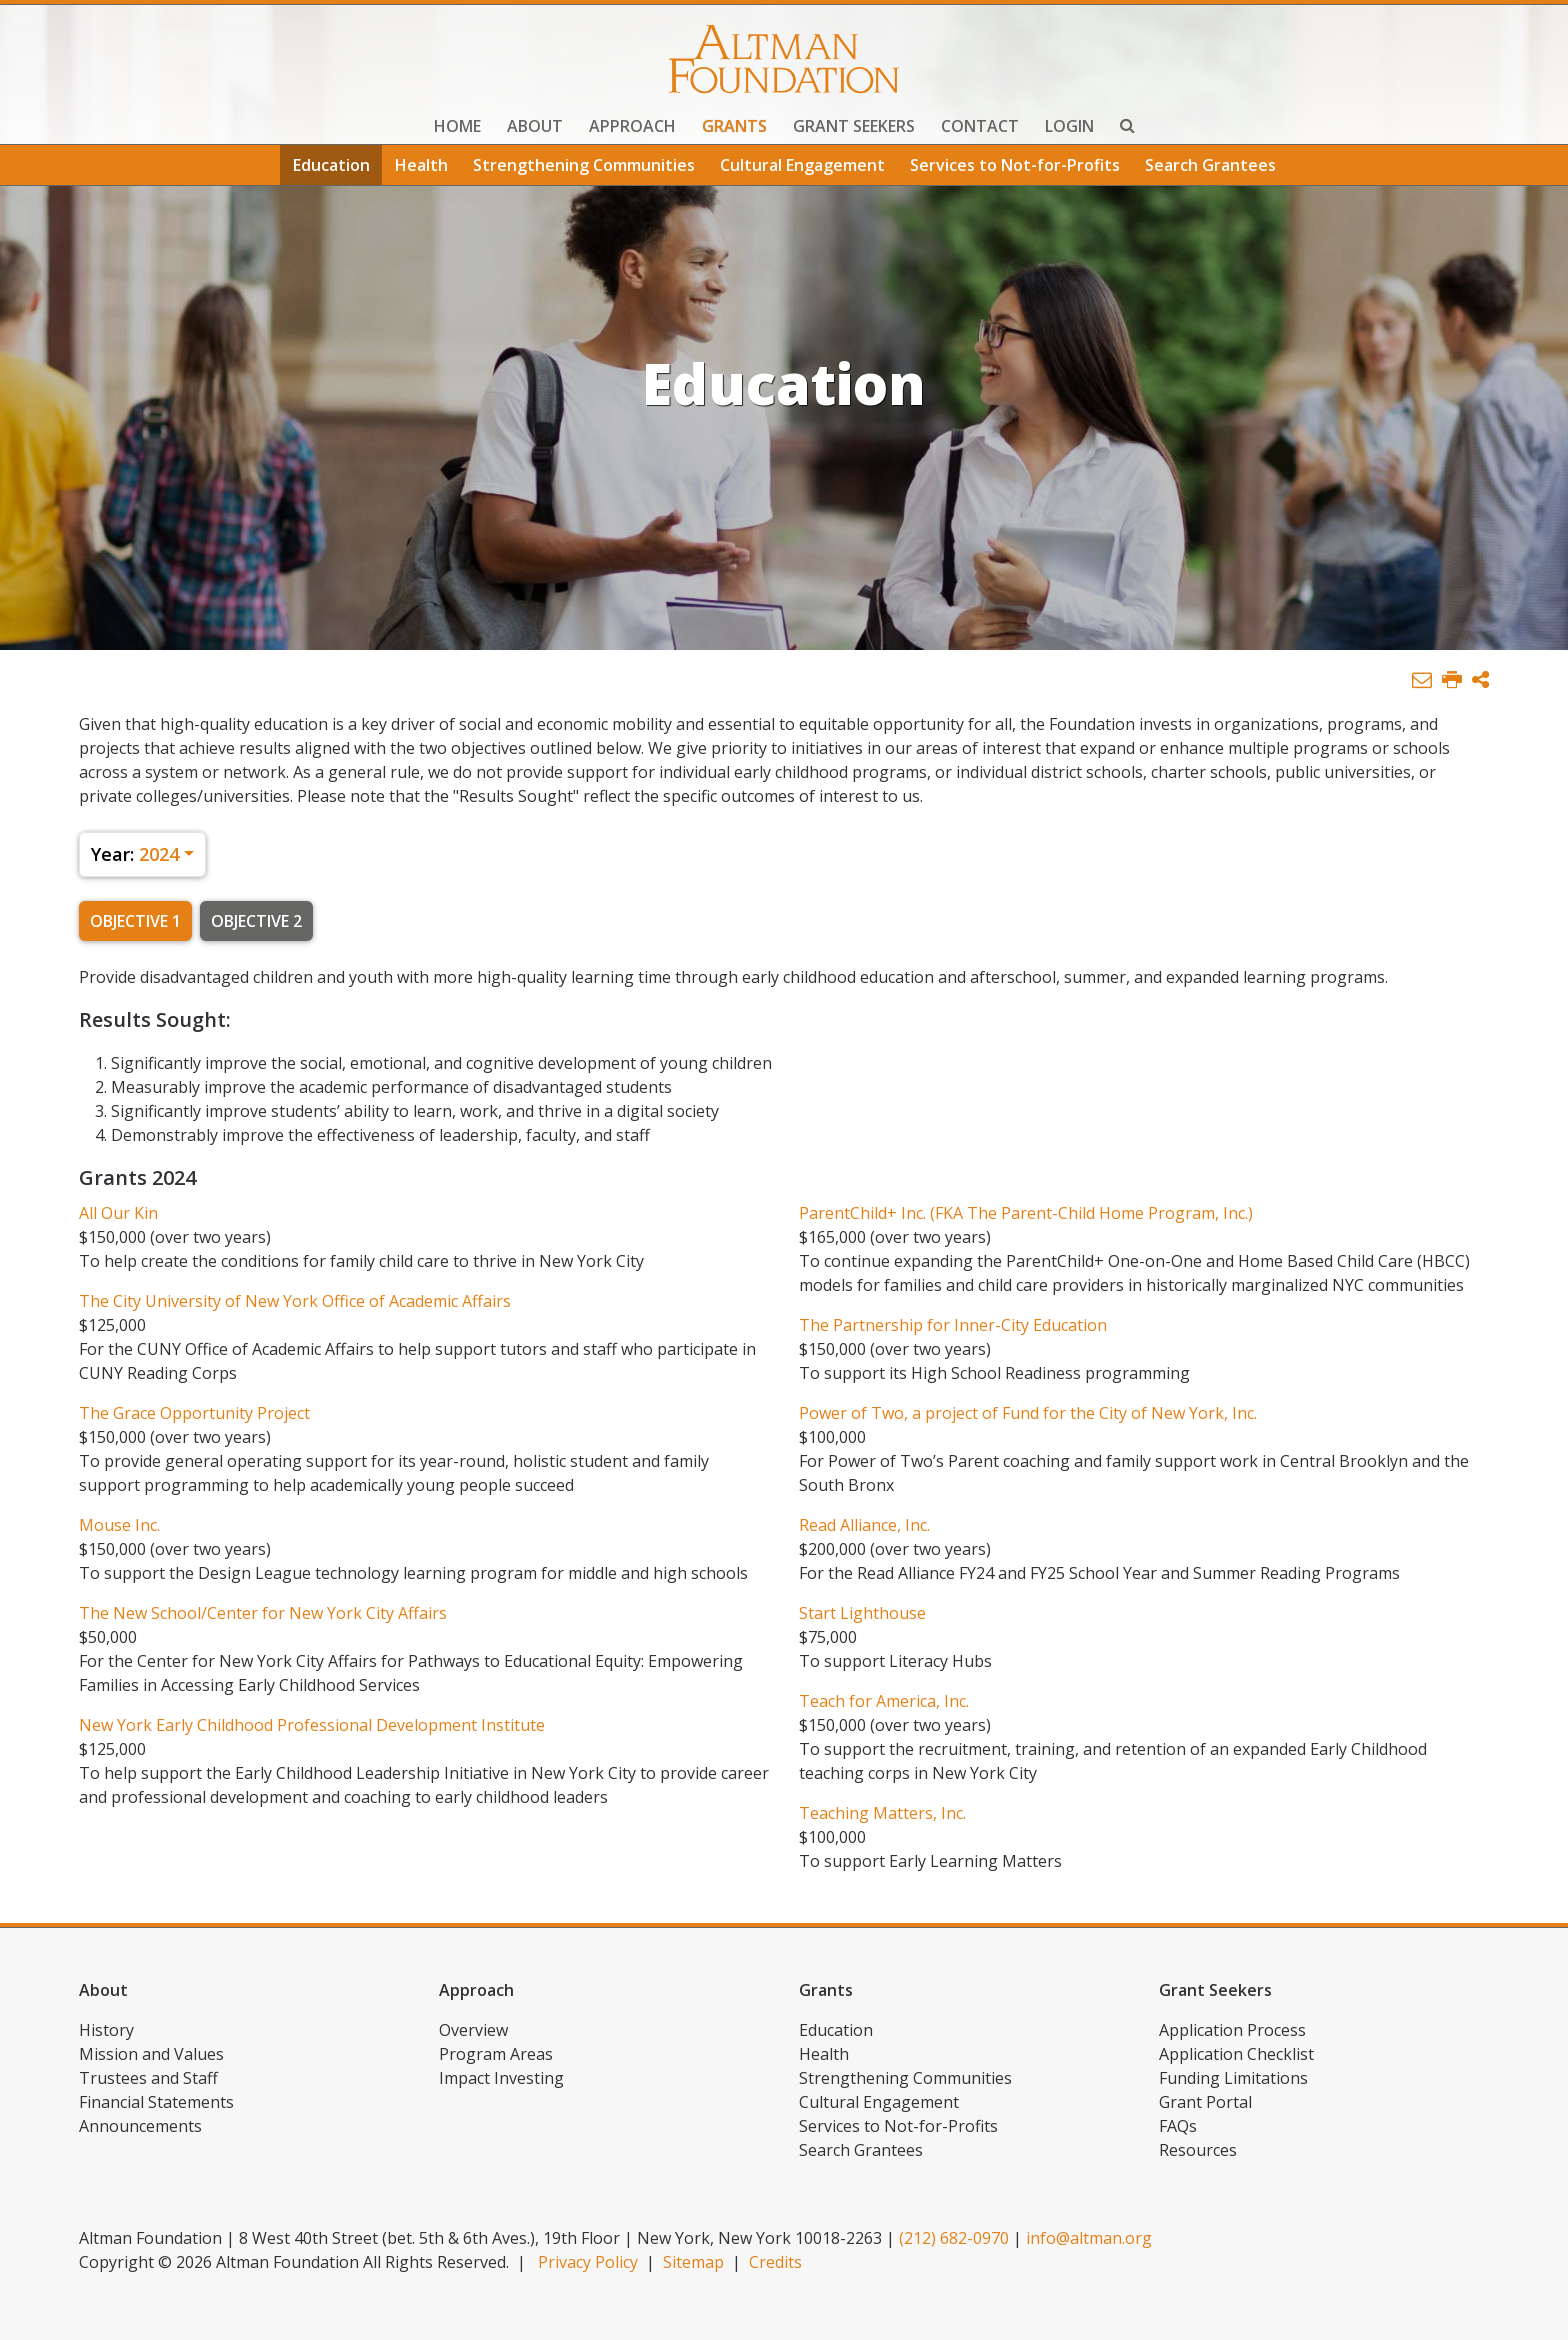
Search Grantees (1210, 165)
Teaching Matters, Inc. (882, 1813)
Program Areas (496, 2054)
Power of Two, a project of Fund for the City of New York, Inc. (1028, 1413)
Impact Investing (501, 2078)
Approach (632, 126)
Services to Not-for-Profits (1015, 165)
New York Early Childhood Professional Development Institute (312, 1725)
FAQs (1178, 2126)
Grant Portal (1205, 2102)
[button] (1480, 680)
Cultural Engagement (802, 165)
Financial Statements (156, 2102)
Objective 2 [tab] (256, 921)
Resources (1198, 2150)
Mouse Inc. (119, 1525)
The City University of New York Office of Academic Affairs (295, 1301)
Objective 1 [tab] (135, 921)
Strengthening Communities (584, 165)
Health (421, 165)
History (106, 2030)
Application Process (1232, 2030)
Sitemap (693, 2262)
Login (1069, 126)
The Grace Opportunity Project (194, 1413)
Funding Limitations (1233, 2078)
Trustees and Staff (148, 2078)
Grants (734, 126)
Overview (473, 2030)
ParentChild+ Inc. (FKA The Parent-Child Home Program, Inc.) (1026, 1213)
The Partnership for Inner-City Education (953, 1325)
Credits (775, 2262)
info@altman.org (1089, 2238)
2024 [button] (135, 854)
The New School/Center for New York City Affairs (263, 1613)
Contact (980, 126)
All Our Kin (118, 1213)
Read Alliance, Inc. (864, 1525)
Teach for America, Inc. (884, 1701)
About (535, 126)
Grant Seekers (854, 126)
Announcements (140, 2126)
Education (331, 165)
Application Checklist (1236, 2054)
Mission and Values (151, 2054)
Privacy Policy (588, 2262)
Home (457, 126)
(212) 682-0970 (954, 2238)
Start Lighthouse (862, 1613)
